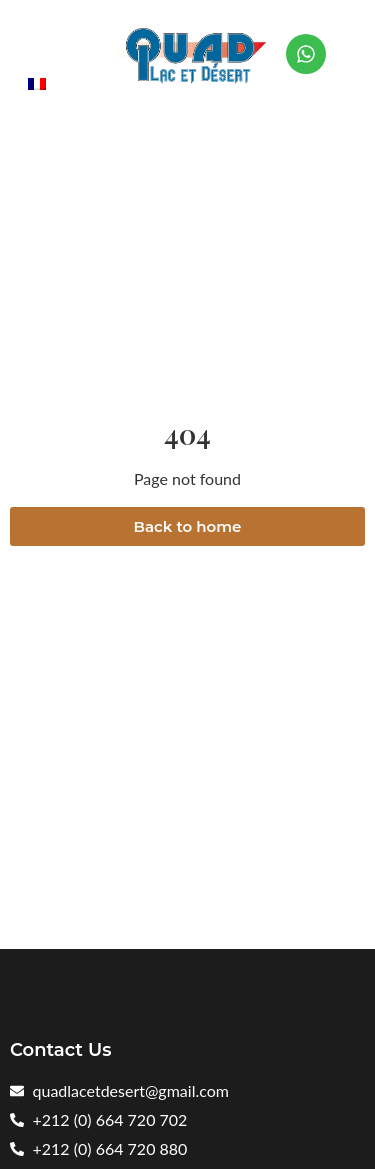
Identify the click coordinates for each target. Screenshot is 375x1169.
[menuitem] (37, 82)
